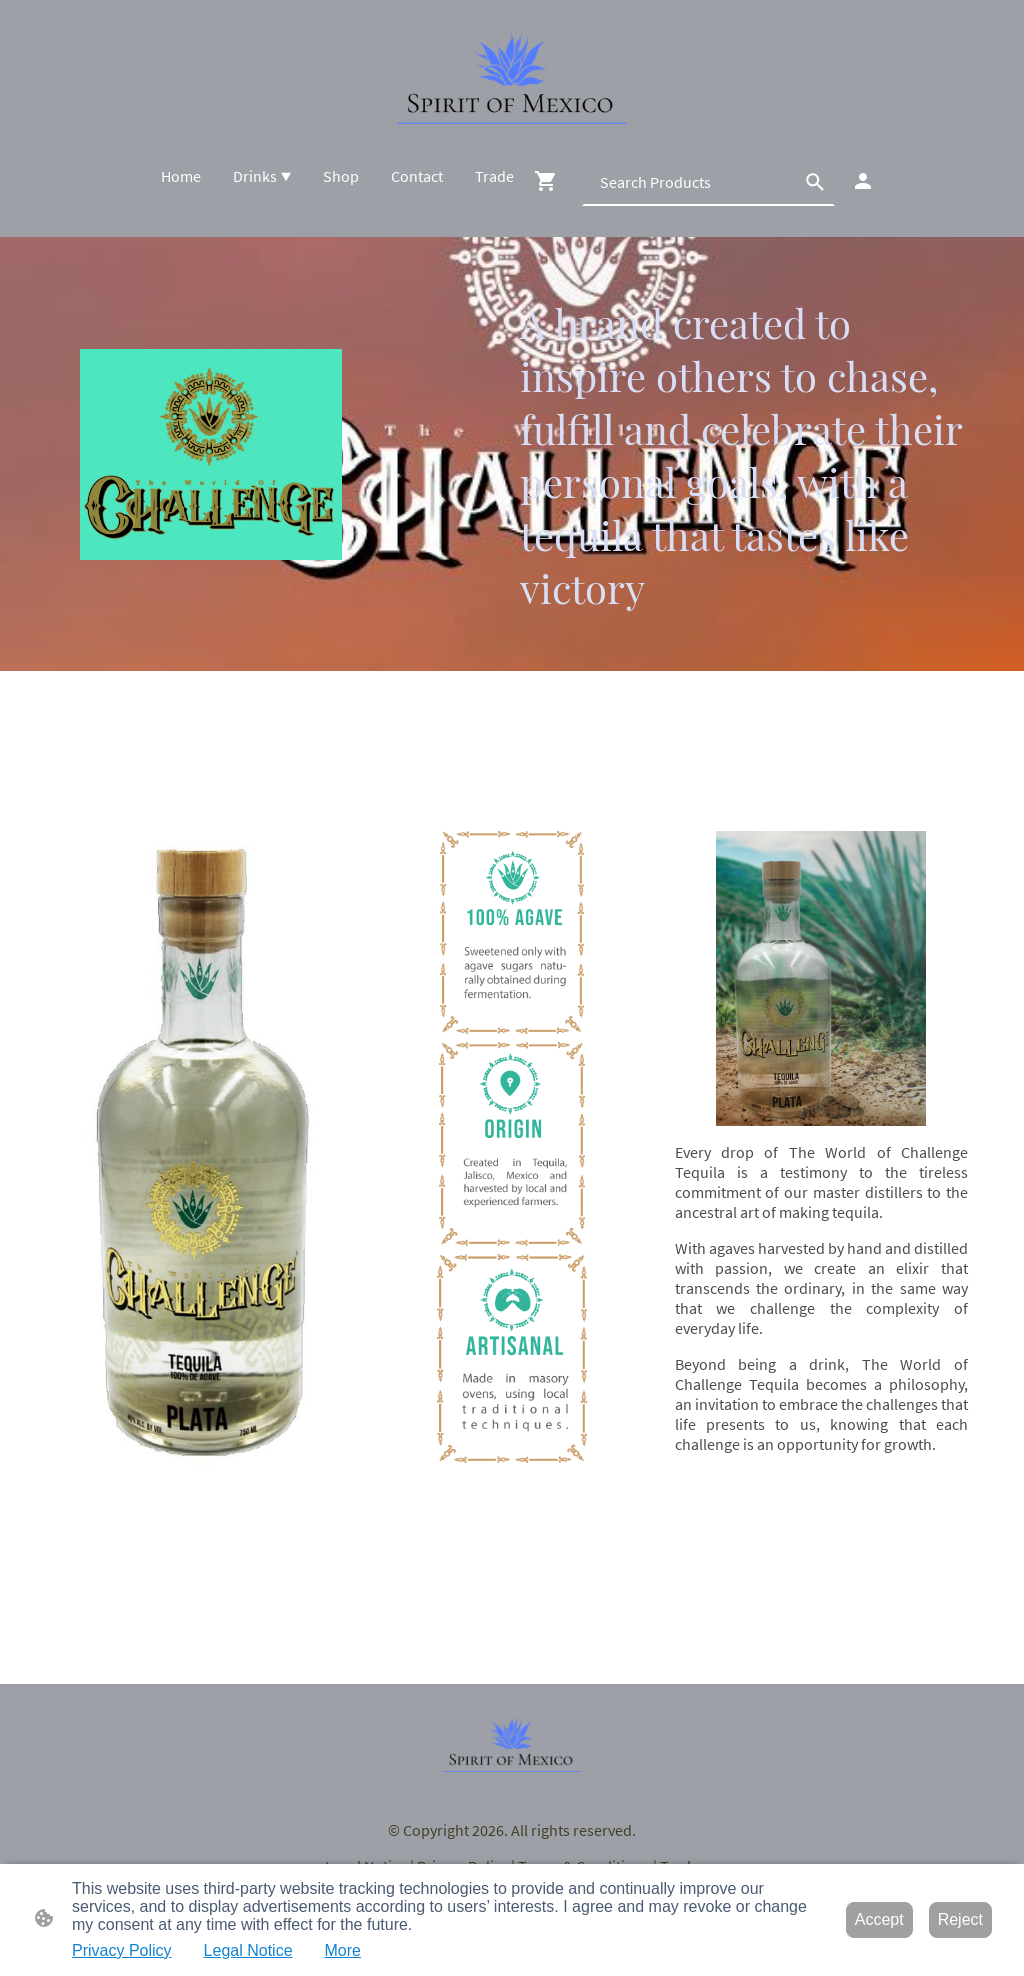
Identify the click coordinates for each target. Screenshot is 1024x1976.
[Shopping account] (863, 181)
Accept (879, 1919)
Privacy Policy (122, 1950)
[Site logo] (511, 77)
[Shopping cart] (550, 181)
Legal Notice (248, 1950)
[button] (815, 182)
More (343, 1950)
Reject (960, 1919)
